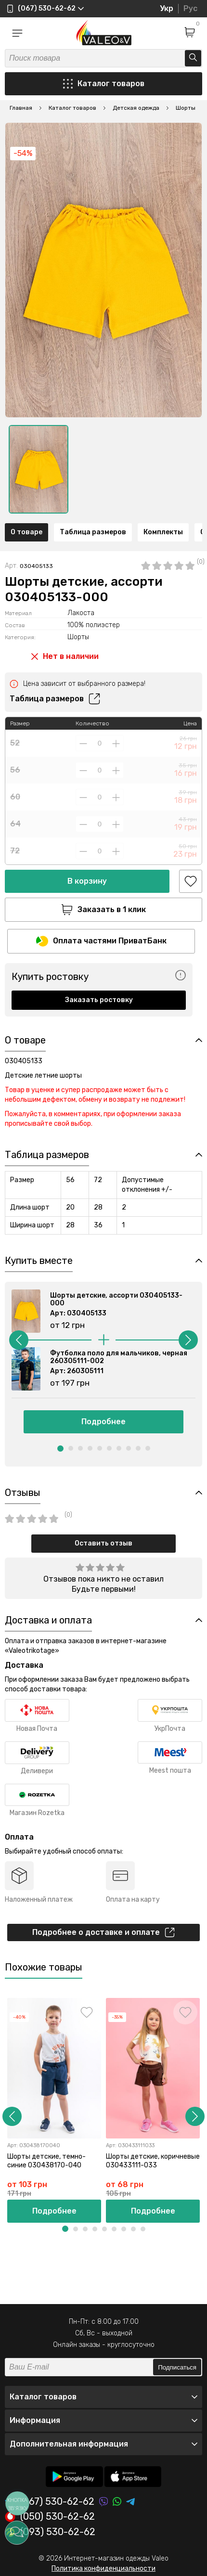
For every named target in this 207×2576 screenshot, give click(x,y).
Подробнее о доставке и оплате (103, 1932)
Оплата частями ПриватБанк (101, 941)
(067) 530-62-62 (49, 2502)
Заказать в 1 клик (103, 909)
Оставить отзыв (103, 1543)
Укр (166, 8)
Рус (190, 8)
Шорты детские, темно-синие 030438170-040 (46, 2160)
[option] (38, 469)
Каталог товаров (103, 84)
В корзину (87, 881)
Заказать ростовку (99, 1000)
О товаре (26, 532)
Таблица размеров (93, 532)
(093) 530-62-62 (50, 2532)
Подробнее (103, 1421)
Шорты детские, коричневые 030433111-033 (153, 2160)
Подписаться (177, 2367)
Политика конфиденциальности (103, 2568)
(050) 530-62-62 (50, 2517)
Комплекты (163, 532)
